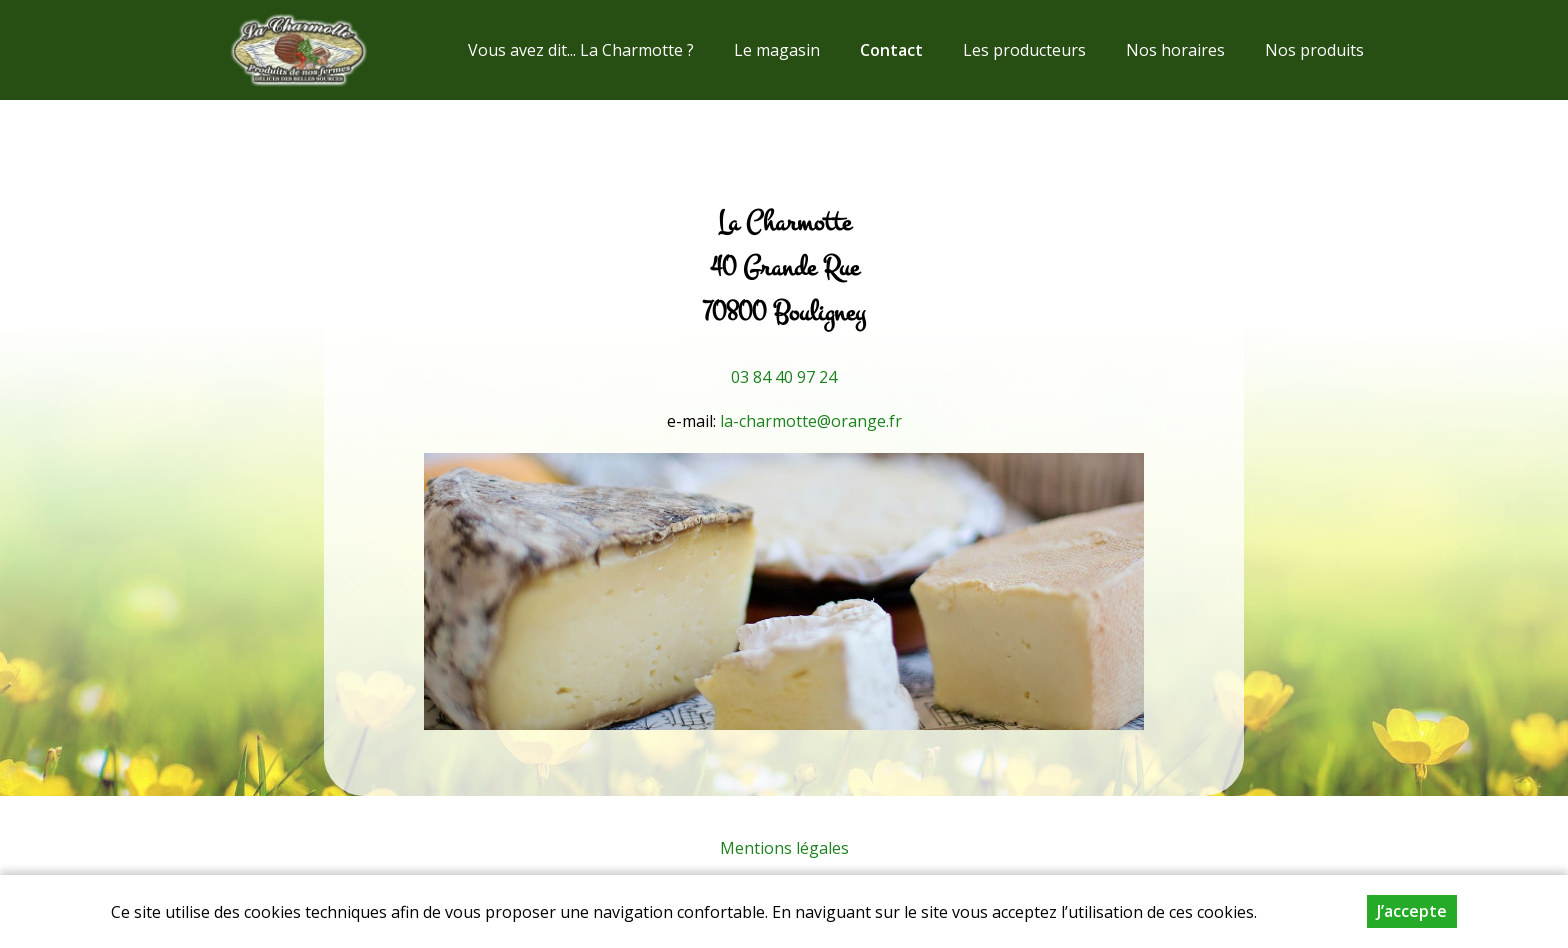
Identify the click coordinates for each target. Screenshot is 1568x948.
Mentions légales (784, 848)
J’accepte (1412, 920)
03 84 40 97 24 (784, 377)
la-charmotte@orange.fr (811, 421)
